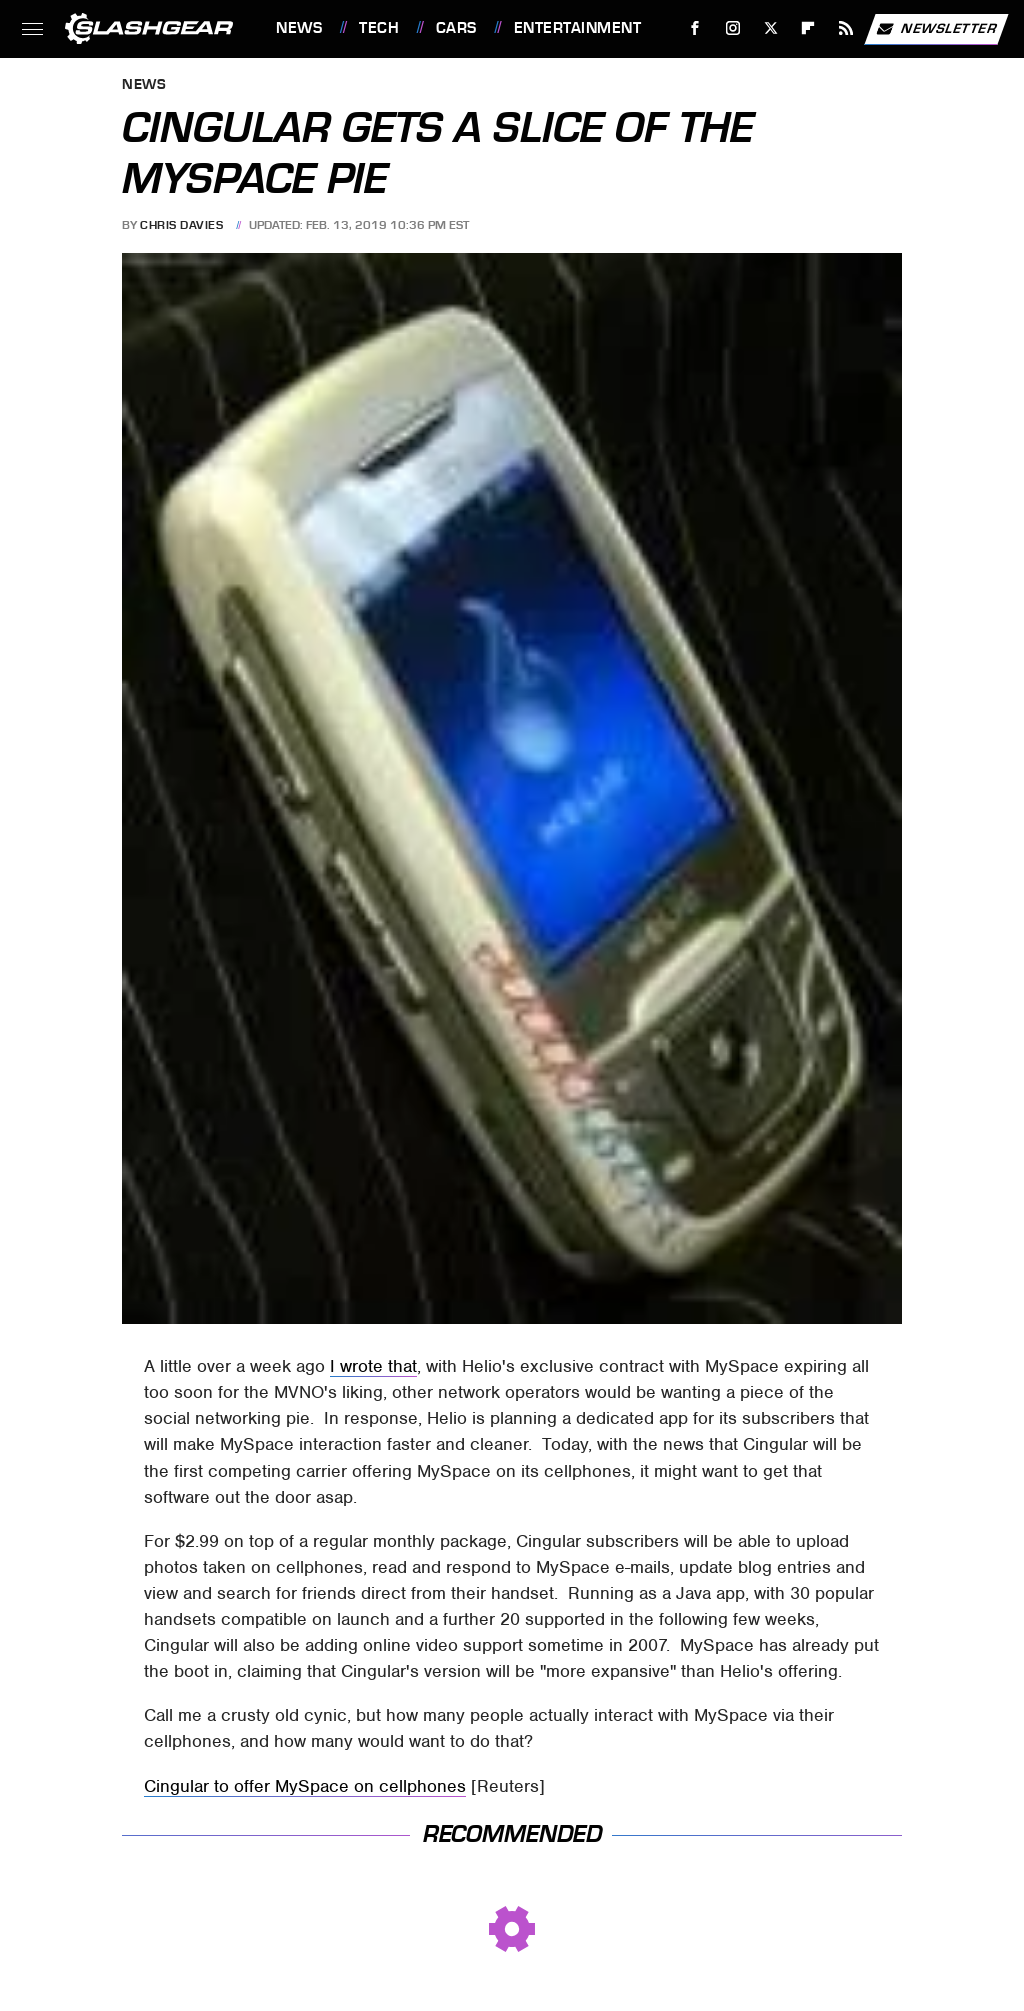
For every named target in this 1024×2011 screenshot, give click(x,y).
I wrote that (373, 1366)
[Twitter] (770, 28)
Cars (456, 28)
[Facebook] (695, 28)
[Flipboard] (808, 28)
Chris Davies (181, 225)
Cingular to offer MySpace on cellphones (305, 1786)
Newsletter (936, 29)
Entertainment (578, 28)
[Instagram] (733, 28)
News (299, 28)
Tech (379, 28)
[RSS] (846, 28)
